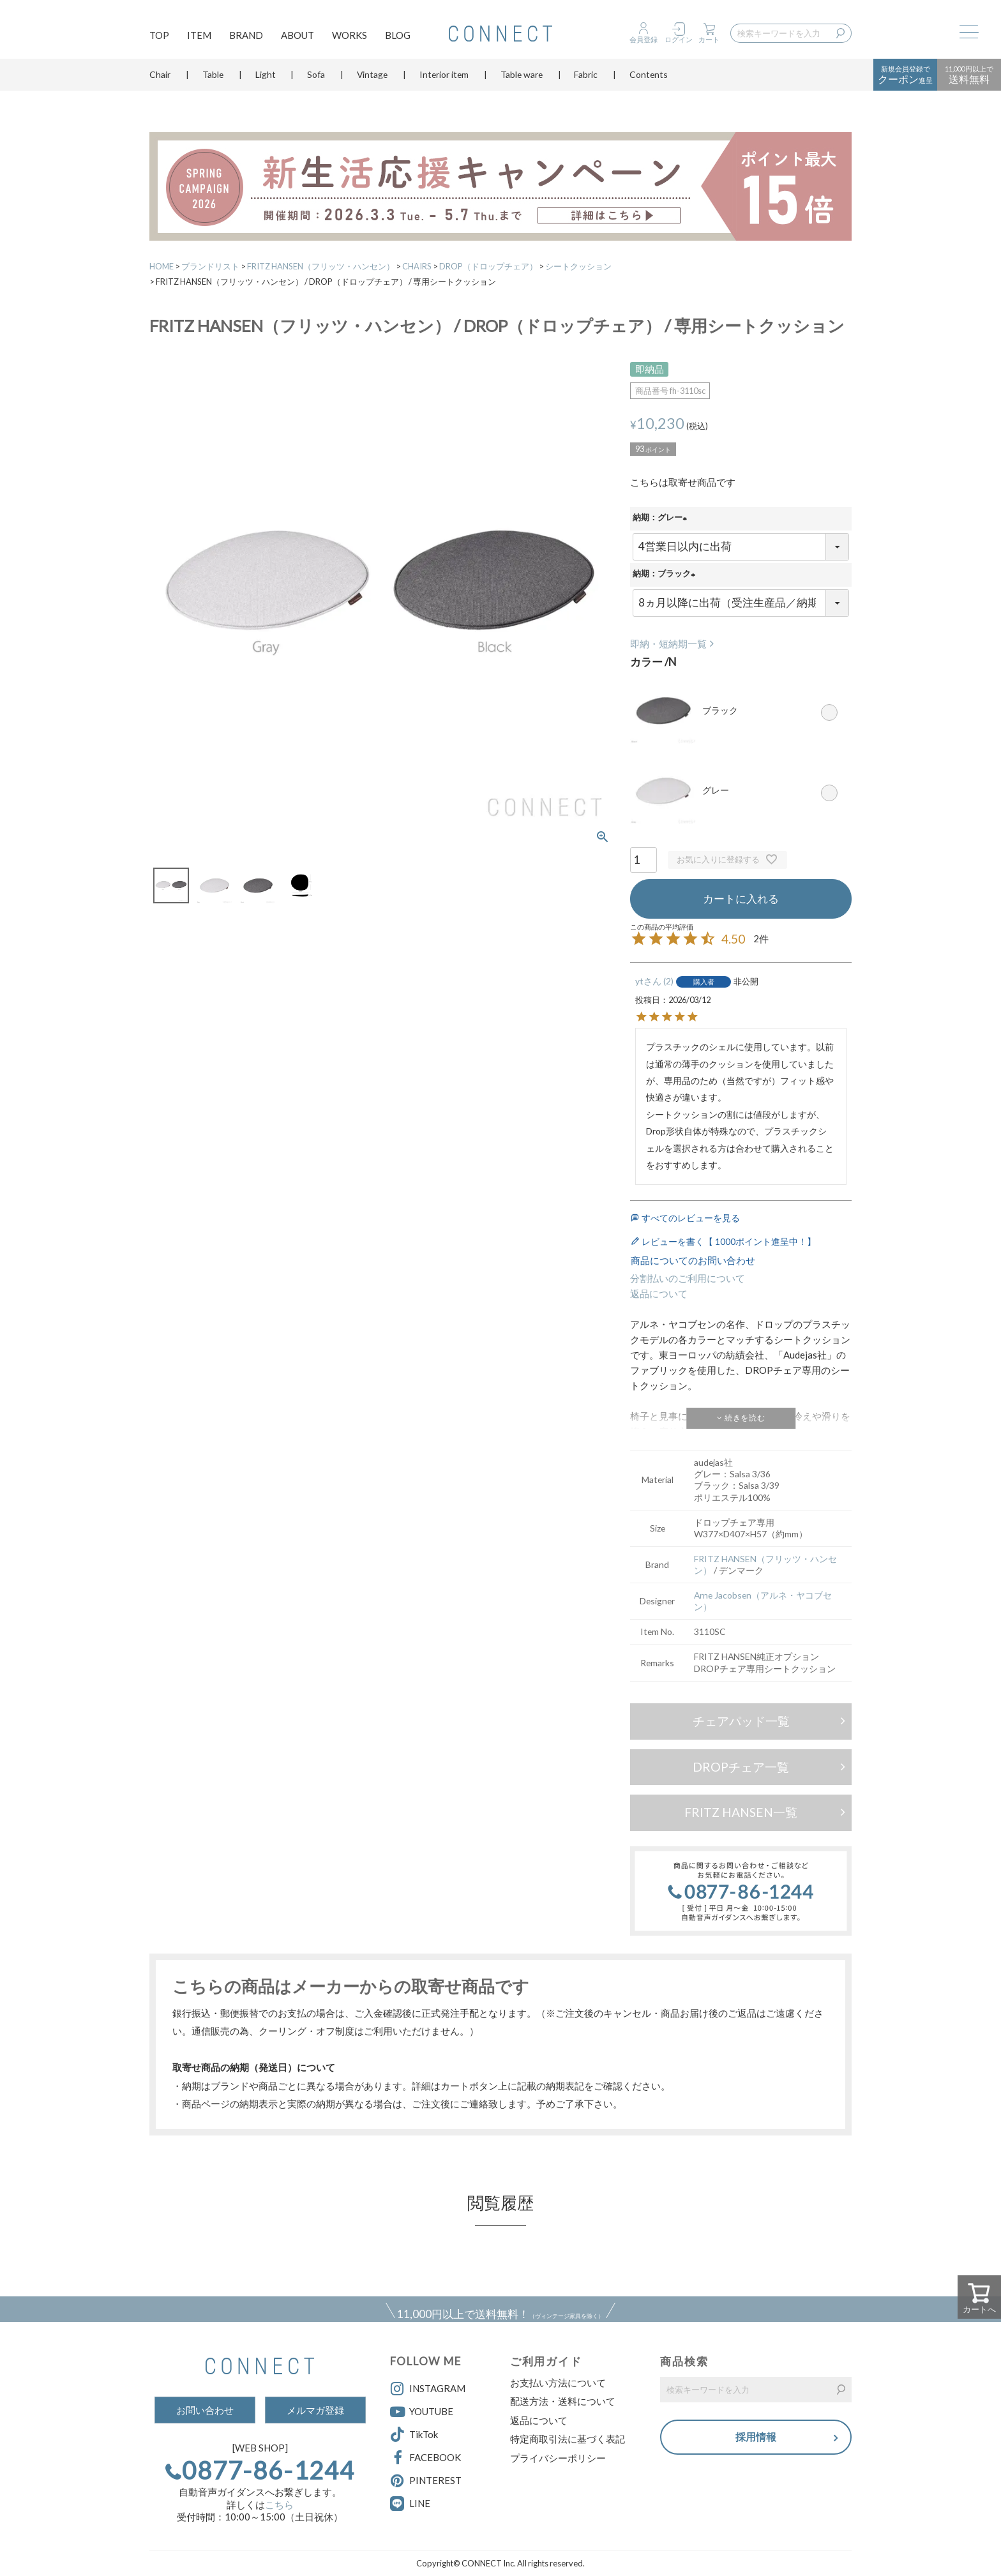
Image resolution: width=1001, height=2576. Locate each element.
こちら (279, 2504)
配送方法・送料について (562, 2401)
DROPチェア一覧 (741, 1766)
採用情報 (756, 2437)
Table (212, 79)
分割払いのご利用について (687, 1278)
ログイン (679, 39)
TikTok (414, 2435)
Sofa (316, 79)
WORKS (349, 35)
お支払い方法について (558, 2382)
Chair (159, 79)
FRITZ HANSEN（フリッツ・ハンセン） (321, 266)
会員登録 (643, 39)
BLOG (397, 35)
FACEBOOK (425, 2458)
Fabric (586, 79)
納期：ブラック (666, 574)
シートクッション (578, 266)
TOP (159, 35)
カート (708, 39)
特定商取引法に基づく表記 (567, 2438)
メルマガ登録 (315, 2410)
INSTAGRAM (427, 2389)
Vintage (372, 79)
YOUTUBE (421, 2412)
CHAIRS (417, 266)
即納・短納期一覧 (668, 643)
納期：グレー (662, 518)
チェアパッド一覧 (741, 1721)
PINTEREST (426, 2481)
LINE (419, 2503)
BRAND (246, 35)
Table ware (521, 79)
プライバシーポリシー (558, 2458)
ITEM (199, 35)
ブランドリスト (210, 266)
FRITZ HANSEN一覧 (740, 1812)
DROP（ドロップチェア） (488, 266)
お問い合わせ (205, 2410)
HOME (161, 266)
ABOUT (297, 35)
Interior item (444, 79)
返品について (659, 1293)
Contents (648, 79)
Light (265, 79)
